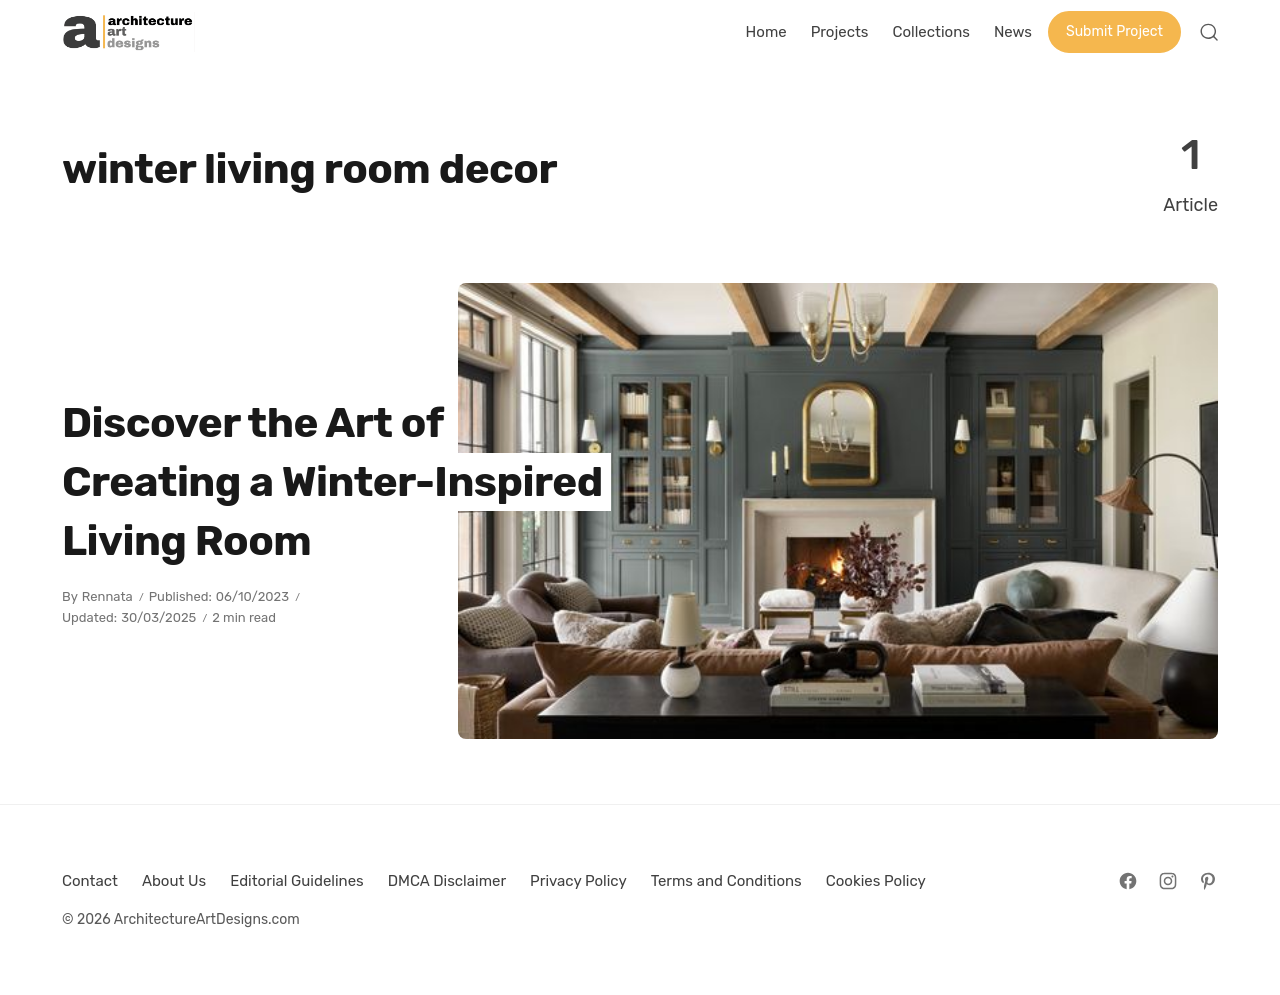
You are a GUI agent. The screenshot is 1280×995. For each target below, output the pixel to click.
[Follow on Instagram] (1168, 881)
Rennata (107, 596)
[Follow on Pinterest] (1208, 881)
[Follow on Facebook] (1128, 881)
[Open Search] (1209, 32)
